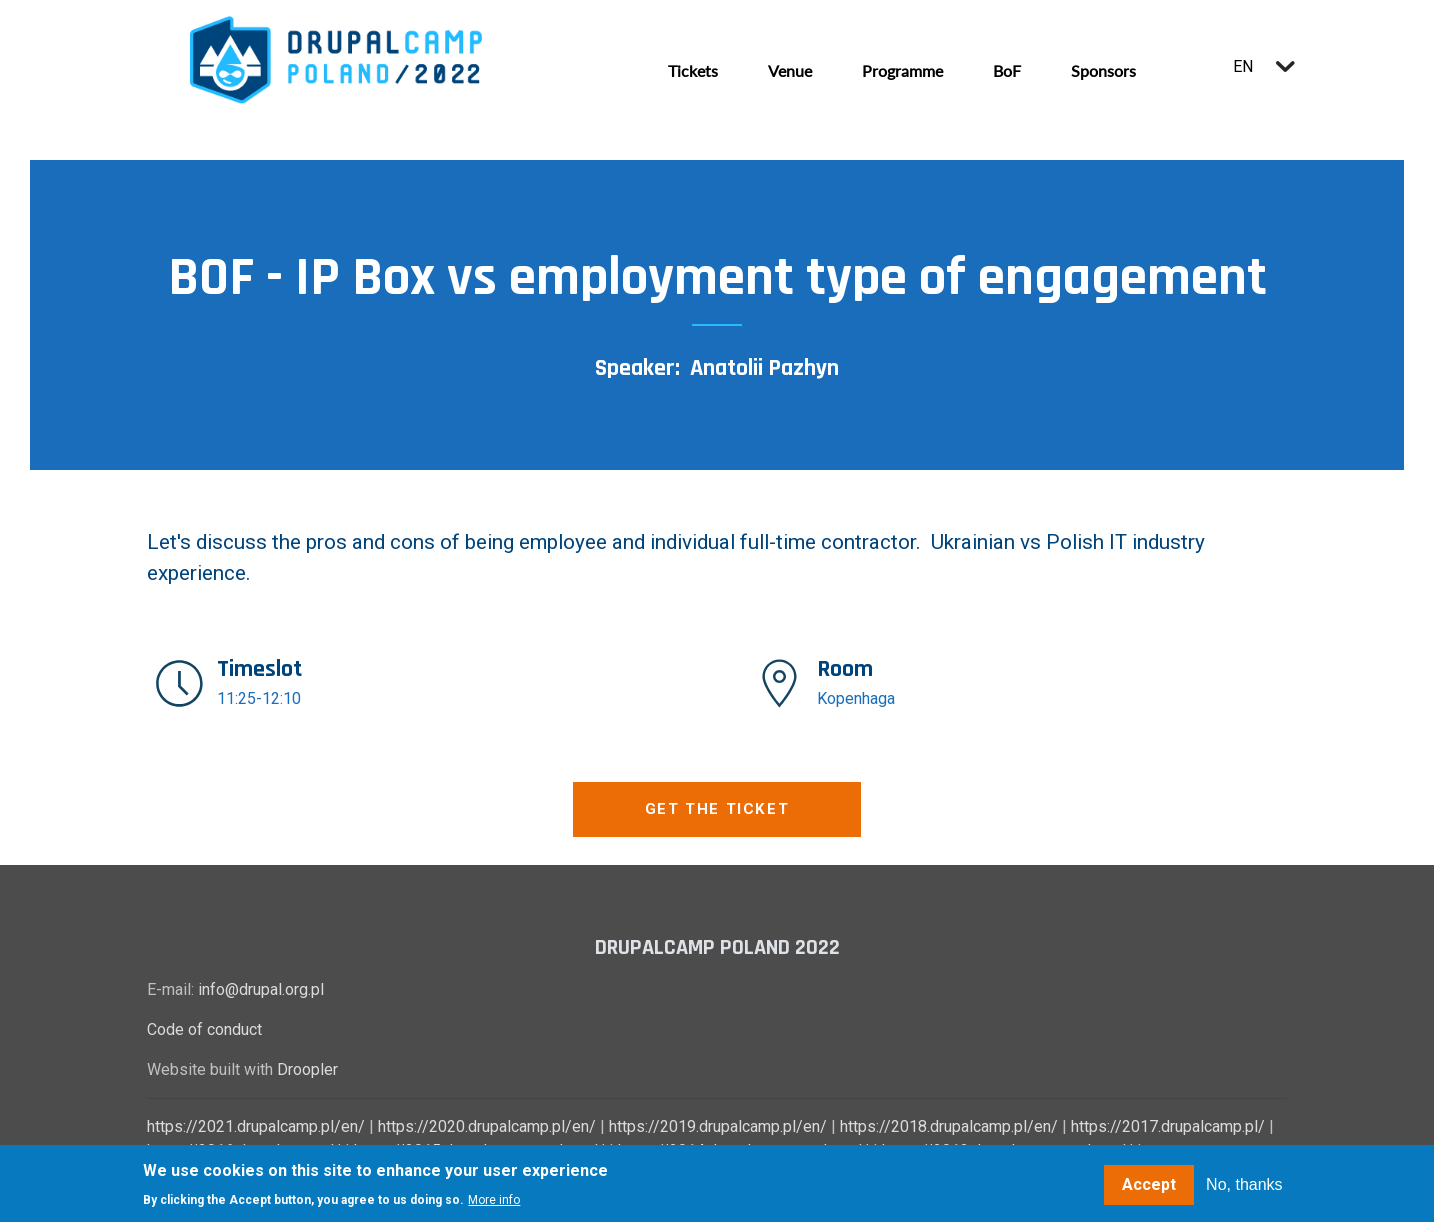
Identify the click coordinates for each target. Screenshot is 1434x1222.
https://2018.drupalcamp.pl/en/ (949, 1126)
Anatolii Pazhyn (764, 368)
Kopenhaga (856, 698)
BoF (1007, 70)
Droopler (307, 1069)
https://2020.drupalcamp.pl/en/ (487, 1126)
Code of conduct (204, 1029)
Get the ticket (717, 809)
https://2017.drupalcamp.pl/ (1168, 1126)
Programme (902, 70)
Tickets (693, 70)
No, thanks (1244, 1184)
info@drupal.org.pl (261, 989)
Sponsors (1103, 70)
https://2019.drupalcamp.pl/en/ (718, 1126)
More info (494, 1201)
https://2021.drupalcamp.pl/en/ (256, 1126)
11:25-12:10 (259, 698)
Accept (1149, 1184)
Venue (790, 70)
